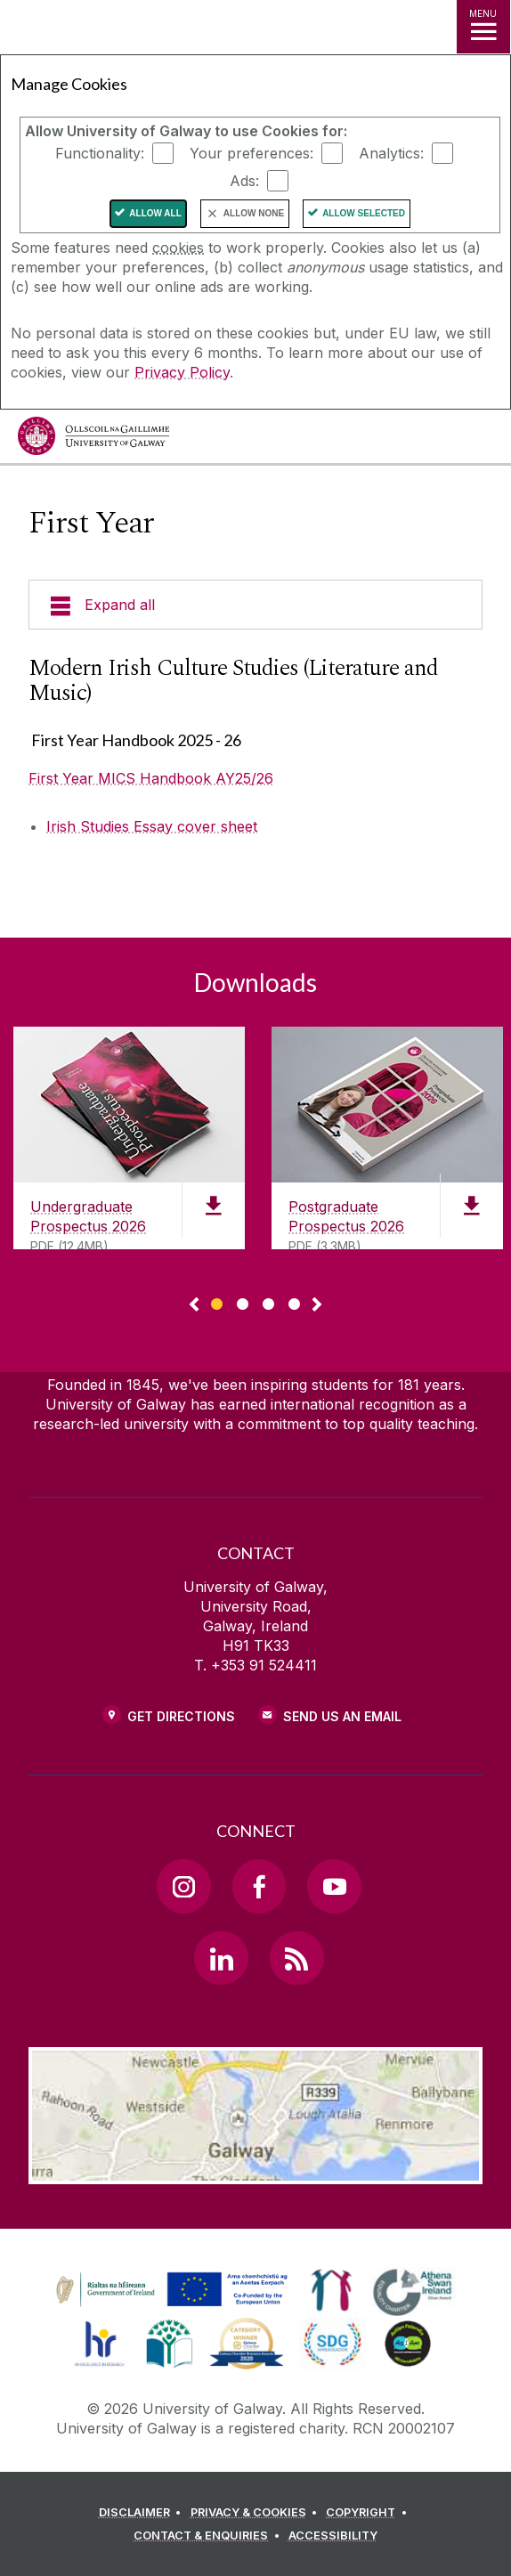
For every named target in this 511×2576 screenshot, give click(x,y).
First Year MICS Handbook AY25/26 (150, 778)
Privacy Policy (182, 372)
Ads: (244, 181)
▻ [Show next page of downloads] (317, 1305)
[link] (169, 2290)
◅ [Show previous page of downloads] (194, 1305)
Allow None (253, 213)
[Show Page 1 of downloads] (217, 1301)
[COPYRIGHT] (369, 2512)
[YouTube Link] (334, 1886)
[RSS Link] (296, 1958)
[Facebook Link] (259, 1886)
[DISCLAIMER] (143, 2512)
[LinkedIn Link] (220, 1958)
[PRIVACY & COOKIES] (257, 2512)
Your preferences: (251, 153)
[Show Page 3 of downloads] (268, 1301)
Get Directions (181, 1716)
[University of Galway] (93, 440)
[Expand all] (255, 605)
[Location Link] (255, 2171)
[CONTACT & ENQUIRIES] (209, 2536)
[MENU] (483, 26)
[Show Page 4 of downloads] (294, 1301)
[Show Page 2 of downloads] (242, 1301)
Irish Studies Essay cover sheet (151, 826)
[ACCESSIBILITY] (332, 2536)
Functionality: (99, 153)
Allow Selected (363, 213)
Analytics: (391, 153)
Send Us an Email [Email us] (342, 1716)
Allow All (155, 213)
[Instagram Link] (183, 1886)
